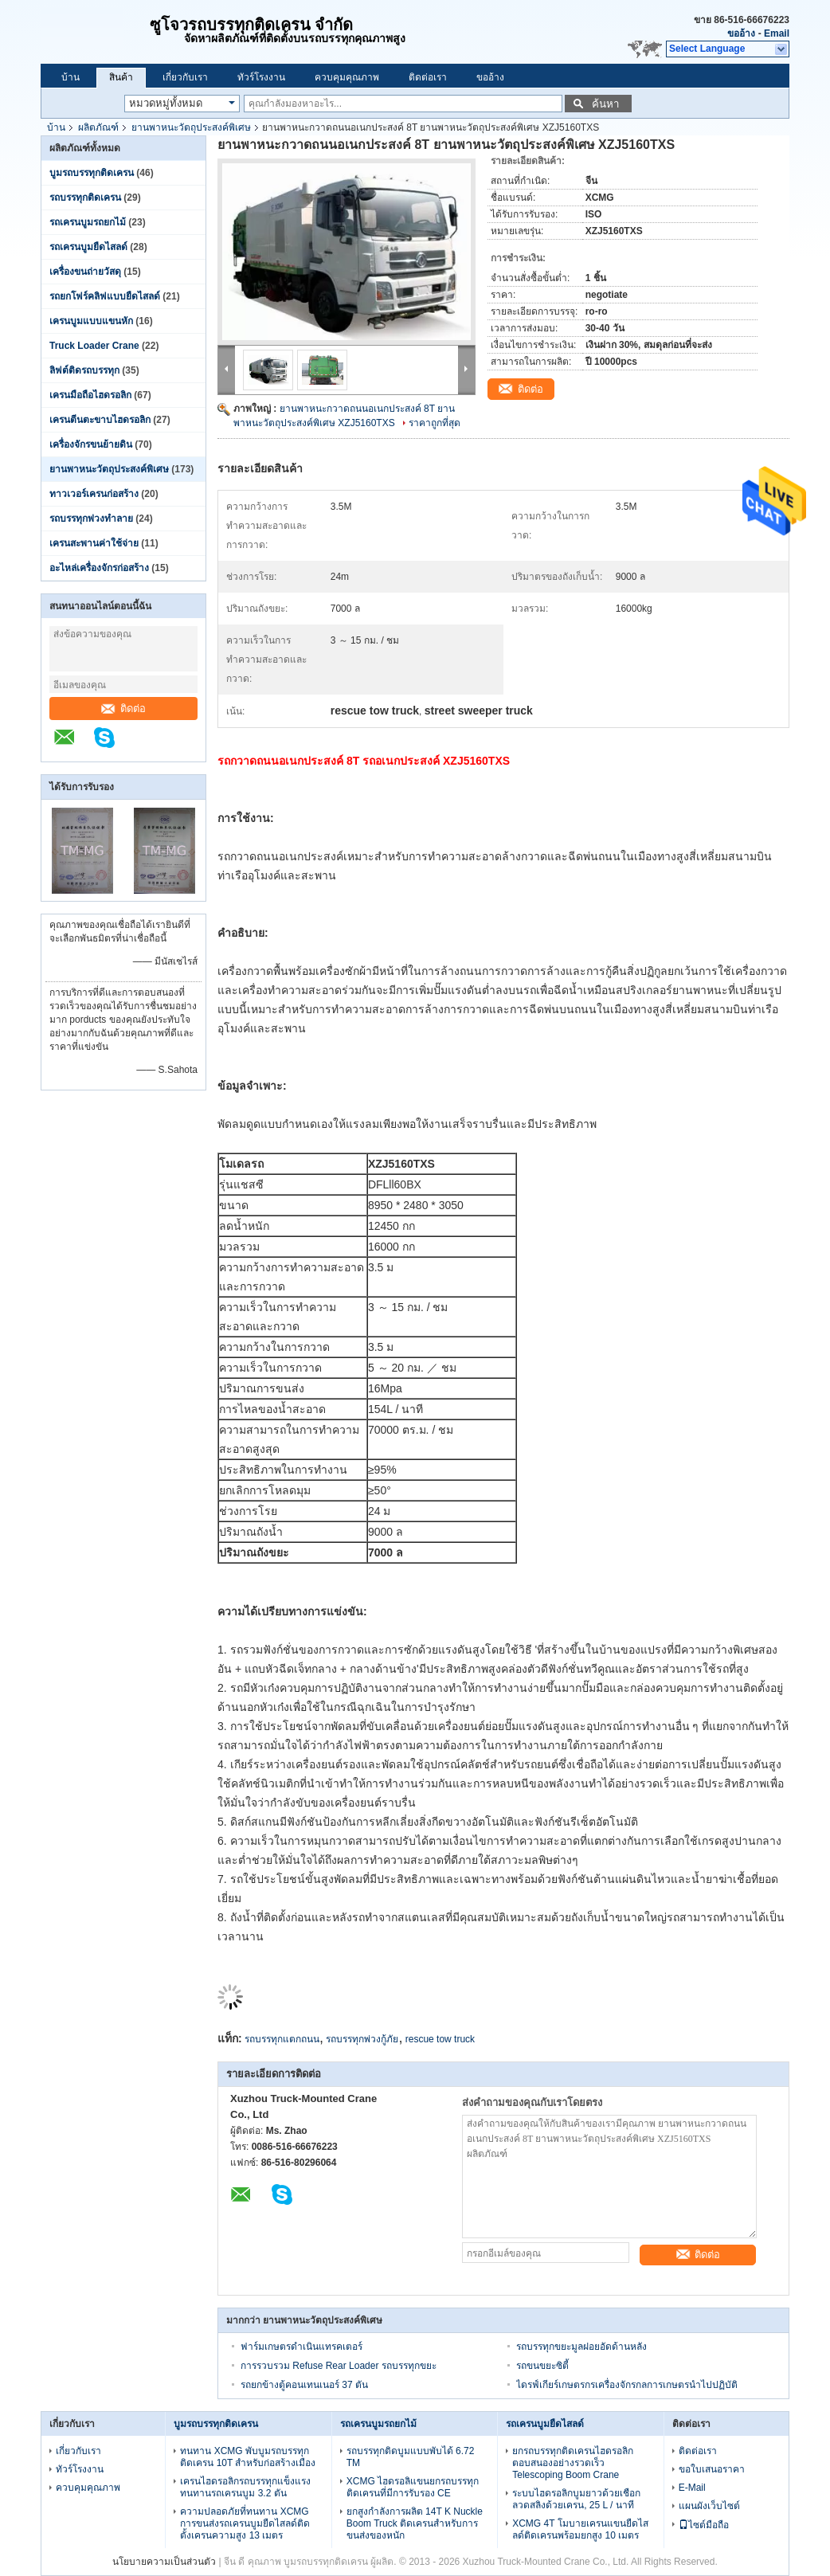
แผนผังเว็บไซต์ (709, 2505)
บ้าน (70, 77)
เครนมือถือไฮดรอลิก (90, 395)
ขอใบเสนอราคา (712, 2469)
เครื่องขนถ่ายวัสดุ (85, 271)
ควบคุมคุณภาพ (347, 77)
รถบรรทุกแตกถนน (282, 2039)
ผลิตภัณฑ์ (98, 127)
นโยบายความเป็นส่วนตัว (164, 2561)
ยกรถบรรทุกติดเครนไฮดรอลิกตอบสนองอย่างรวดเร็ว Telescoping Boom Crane (572, 2462)
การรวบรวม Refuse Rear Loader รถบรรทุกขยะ (339, 2365)
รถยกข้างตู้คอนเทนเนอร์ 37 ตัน (304, 2384)
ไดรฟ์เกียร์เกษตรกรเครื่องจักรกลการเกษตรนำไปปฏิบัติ (627, 2384)
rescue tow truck (440, 2039)
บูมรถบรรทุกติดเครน (91, 172)
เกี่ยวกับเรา (185, 77)
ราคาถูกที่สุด (434, 423)
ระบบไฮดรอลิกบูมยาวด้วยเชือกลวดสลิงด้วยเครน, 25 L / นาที (576, 2499)
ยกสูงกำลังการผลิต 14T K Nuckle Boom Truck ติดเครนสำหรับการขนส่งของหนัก (414, 2523)
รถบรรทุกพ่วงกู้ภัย (362, 2039)
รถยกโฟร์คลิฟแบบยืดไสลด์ (104, 296)
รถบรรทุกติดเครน (85, 197)
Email (776, 33)
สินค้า (121, 77)
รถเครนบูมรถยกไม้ (87, 222)
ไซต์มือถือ (704, 2525)
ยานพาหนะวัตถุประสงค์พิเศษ (191, 127)
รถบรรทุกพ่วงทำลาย (91, 518)
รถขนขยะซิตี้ (542, 2365)
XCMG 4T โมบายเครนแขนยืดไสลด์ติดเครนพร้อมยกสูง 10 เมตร (580, 2529)
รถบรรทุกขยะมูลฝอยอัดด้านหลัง (581, 2346)
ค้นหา (605, 104)
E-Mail (692, 2487)
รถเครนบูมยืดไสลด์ (88, 247)
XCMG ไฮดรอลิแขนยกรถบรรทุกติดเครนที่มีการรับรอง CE (412, 2487)
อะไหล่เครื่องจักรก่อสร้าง (99, 568)
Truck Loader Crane (94, 345)
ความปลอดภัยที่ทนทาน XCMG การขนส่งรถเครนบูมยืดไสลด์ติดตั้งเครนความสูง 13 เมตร (245, 2523)
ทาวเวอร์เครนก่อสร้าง (94, 493)
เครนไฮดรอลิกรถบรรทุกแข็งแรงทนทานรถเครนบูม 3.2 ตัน (245, 2487)
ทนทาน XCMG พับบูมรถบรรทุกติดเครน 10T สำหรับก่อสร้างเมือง (247, 2456)
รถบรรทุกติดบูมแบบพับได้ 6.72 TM (410, 2456)
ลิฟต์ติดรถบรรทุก (84, 370)
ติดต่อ (123, 708)
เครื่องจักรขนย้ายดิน (90, 444)
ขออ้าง (741, 33)
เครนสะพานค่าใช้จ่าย (94, 543)
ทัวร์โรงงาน (261, 77)
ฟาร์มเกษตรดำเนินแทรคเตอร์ (301, 2346)
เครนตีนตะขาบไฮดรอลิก (100, 419)
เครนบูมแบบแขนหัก (91, 321)
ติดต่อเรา (428, 77)
